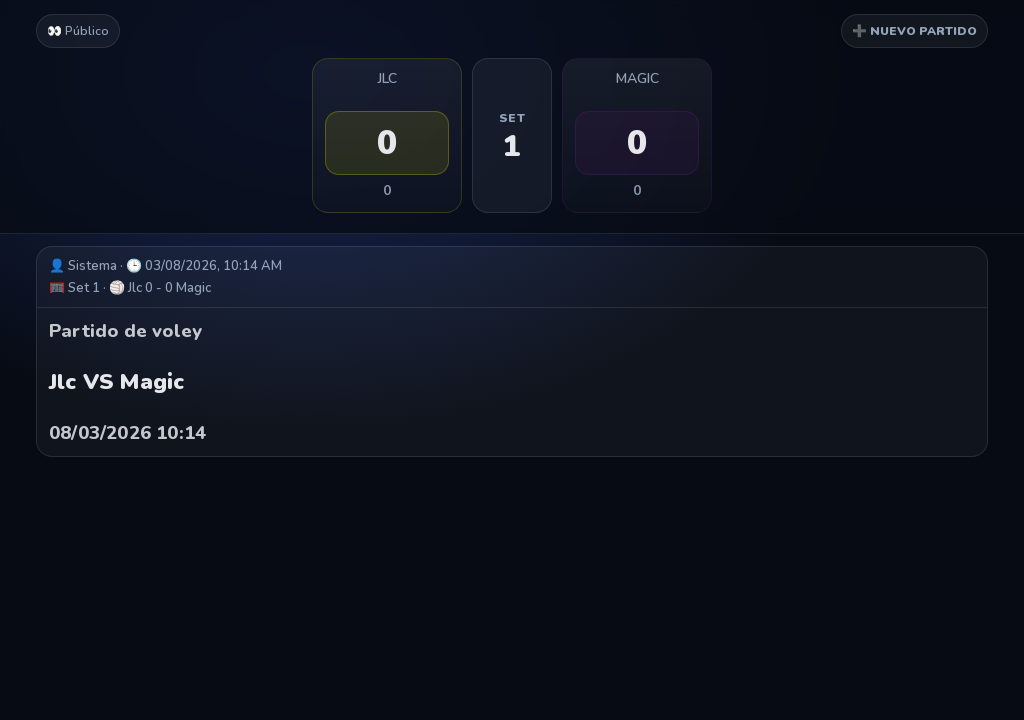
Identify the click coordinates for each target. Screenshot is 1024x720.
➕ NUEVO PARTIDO (914, 31)
